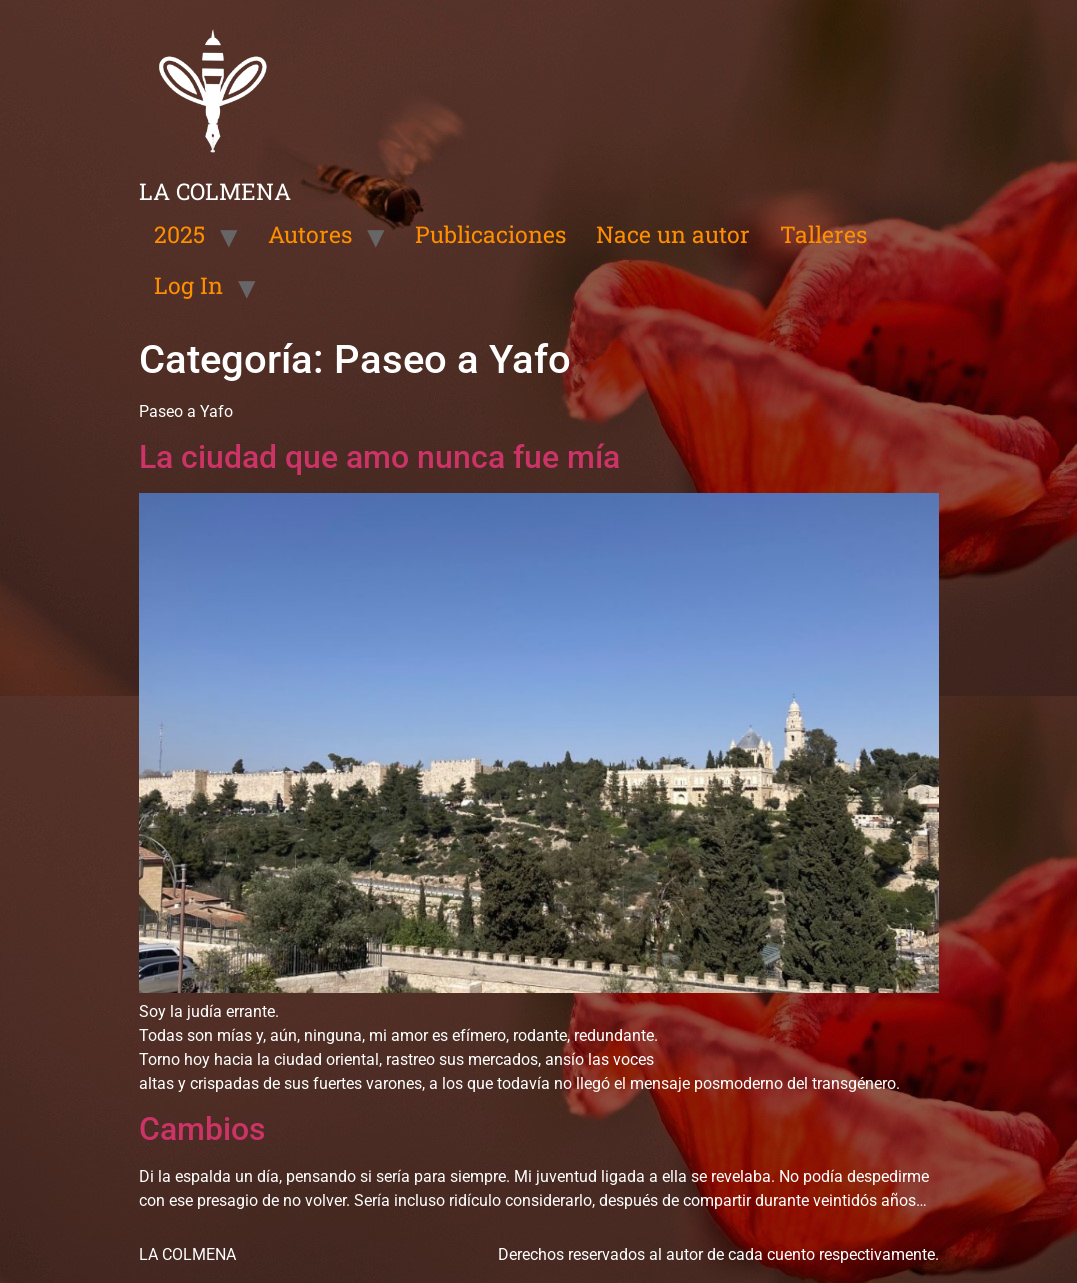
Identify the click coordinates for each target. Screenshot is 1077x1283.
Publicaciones (490, 234)
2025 (179, 234)
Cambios (202, 1129)
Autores (310, 234)
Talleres (823, 234)
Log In (188, 285)
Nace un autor (673, 234)
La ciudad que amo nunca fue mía (379, 457)
